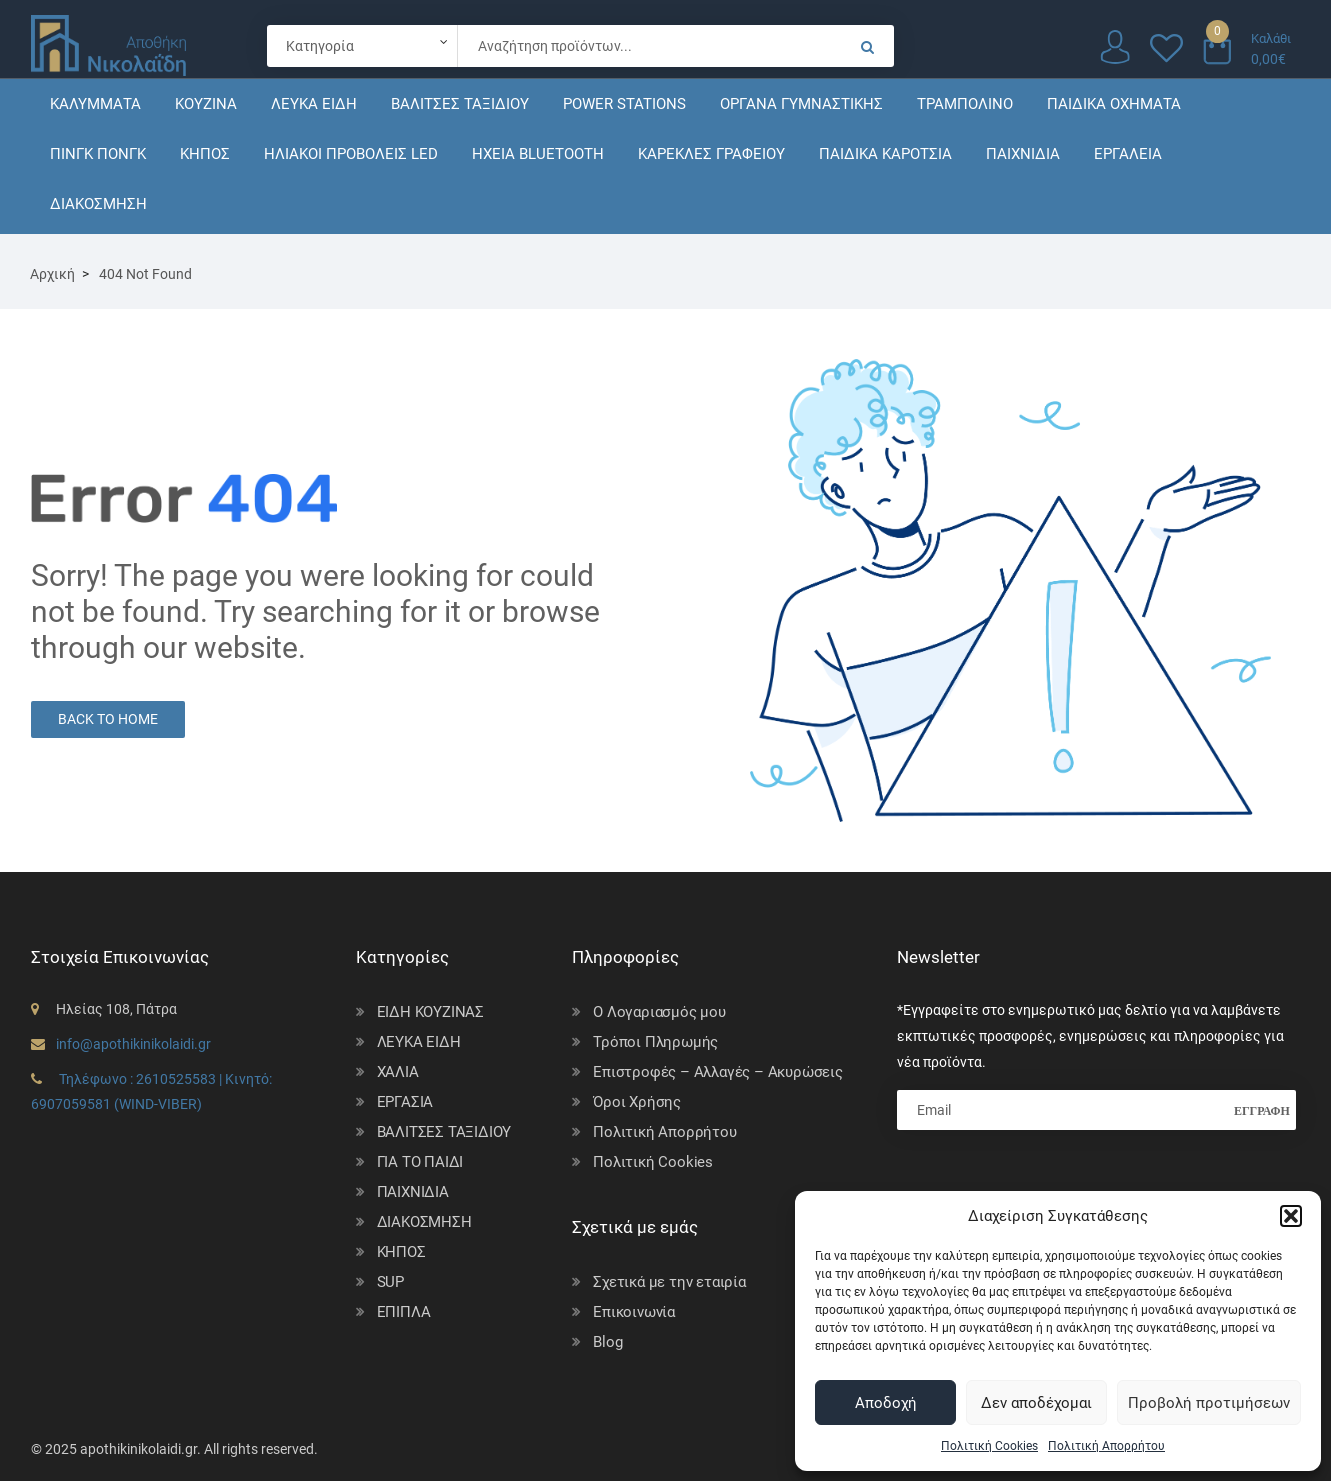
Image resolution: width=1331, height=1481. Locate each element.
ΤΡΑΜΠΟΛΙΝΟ (965, 104)
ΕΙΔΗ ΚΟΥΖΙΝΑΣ (430, 1012)
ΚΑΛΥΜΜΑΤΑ (95, 104)
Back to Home (108, 719)
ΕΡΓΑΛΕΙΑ (1128, 154)
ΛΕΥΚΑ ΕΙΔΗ (314, 104)
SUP (390, 1282)
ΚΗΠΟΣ (205, 154)
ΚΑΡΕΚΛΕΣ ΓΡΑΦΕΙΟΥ (711, 154)
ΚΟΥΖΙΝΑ (206, 104)
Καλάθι (1271, 38)
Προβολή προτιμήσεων (1209, 1403)
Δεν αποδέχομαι (1036, 1403)
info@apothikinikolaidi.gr (133, 1044)
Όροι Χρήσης (637, 1102)
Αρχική (52, 274)
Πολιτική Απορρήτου (1106, 1446)
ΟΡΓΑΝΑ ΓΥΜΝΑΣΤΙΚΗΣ (801, 104)
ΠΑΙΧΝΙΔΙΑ (1023, 154)
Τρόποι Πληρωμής (655, 1042)
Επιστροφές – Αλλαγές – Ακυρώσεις (718, 1072)
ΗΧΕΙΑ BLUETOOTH (538, 154)
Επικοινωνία (634, 1312)
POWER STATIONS (624, 104)
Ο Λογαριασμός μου (659, 1012)
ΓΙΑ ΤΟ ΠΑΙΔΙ (420, 1162)
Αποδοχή (886, 1403)
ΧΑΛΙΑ (398, 1072)
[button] (1291, 1216)
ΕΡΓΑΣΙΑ (405, 1102)
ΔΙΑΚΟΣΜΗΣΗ (98, 204)
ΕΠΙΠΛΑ (404, 1312)
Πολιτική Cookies (989, 1446)
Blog (607, 1342)
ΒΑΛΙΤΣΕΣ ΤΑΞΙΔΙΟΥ (460, 104)
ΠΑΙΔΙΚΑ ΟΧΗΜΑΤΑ (1114, 104)
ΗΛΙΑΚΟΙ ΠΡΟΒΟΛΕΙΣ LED (351, 154)
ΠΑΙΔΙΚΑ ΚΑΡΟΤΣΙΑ (885, 154)
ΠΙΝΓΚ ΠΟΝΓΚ (98, 154)
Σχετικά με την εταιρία (669, 1282)
